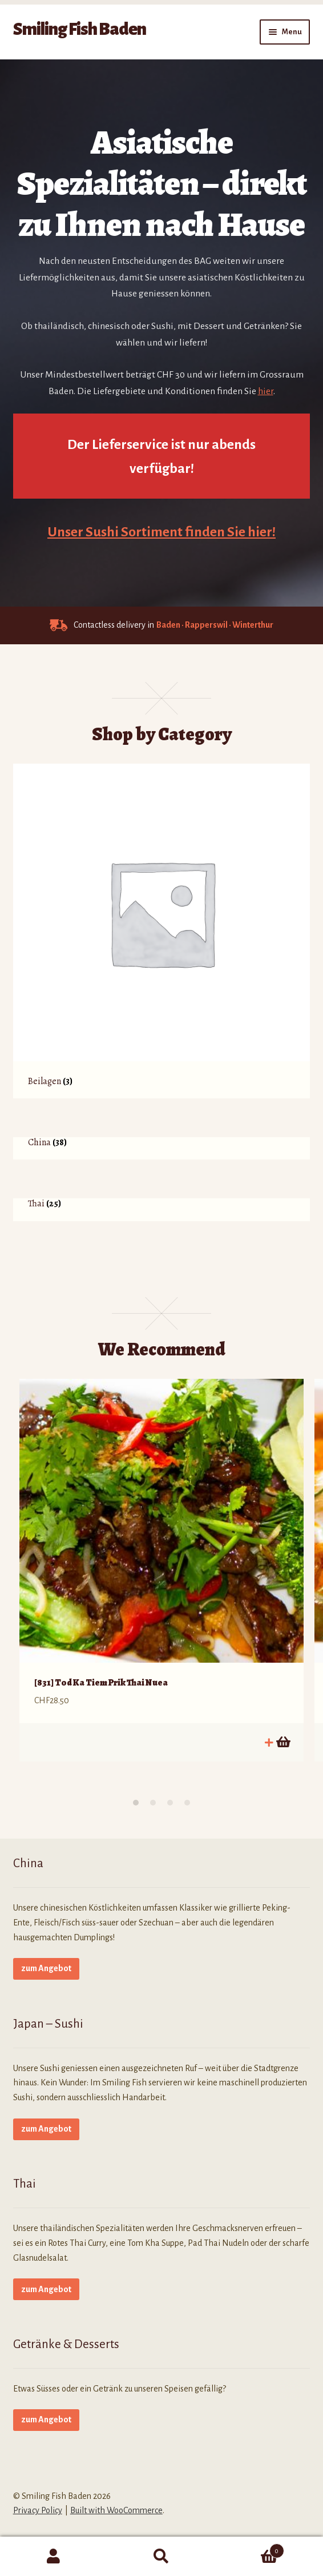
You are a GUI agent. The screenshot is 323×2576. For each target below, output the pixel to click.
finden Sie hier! (230, 531)
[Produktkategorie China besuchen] (161, 1148)
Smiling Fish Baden (79, 29)
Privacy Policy (37, 2510)
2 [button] (153, 1802)
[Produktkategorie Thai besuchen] (161, 1209)
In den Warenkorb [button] (282, 1742)
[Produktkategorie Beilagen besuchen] (161, 931)
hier (265, 391)
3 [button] (170, 1802)
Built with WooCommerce (116, 2510)
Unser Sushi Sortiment (116, 531)
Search (162, 2556)
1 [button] (136, 1802)
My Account (54, 2556)
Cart (249, 2548)
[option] (161, 1570)
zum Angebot (46, 1968)
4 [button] (187, 1802)
